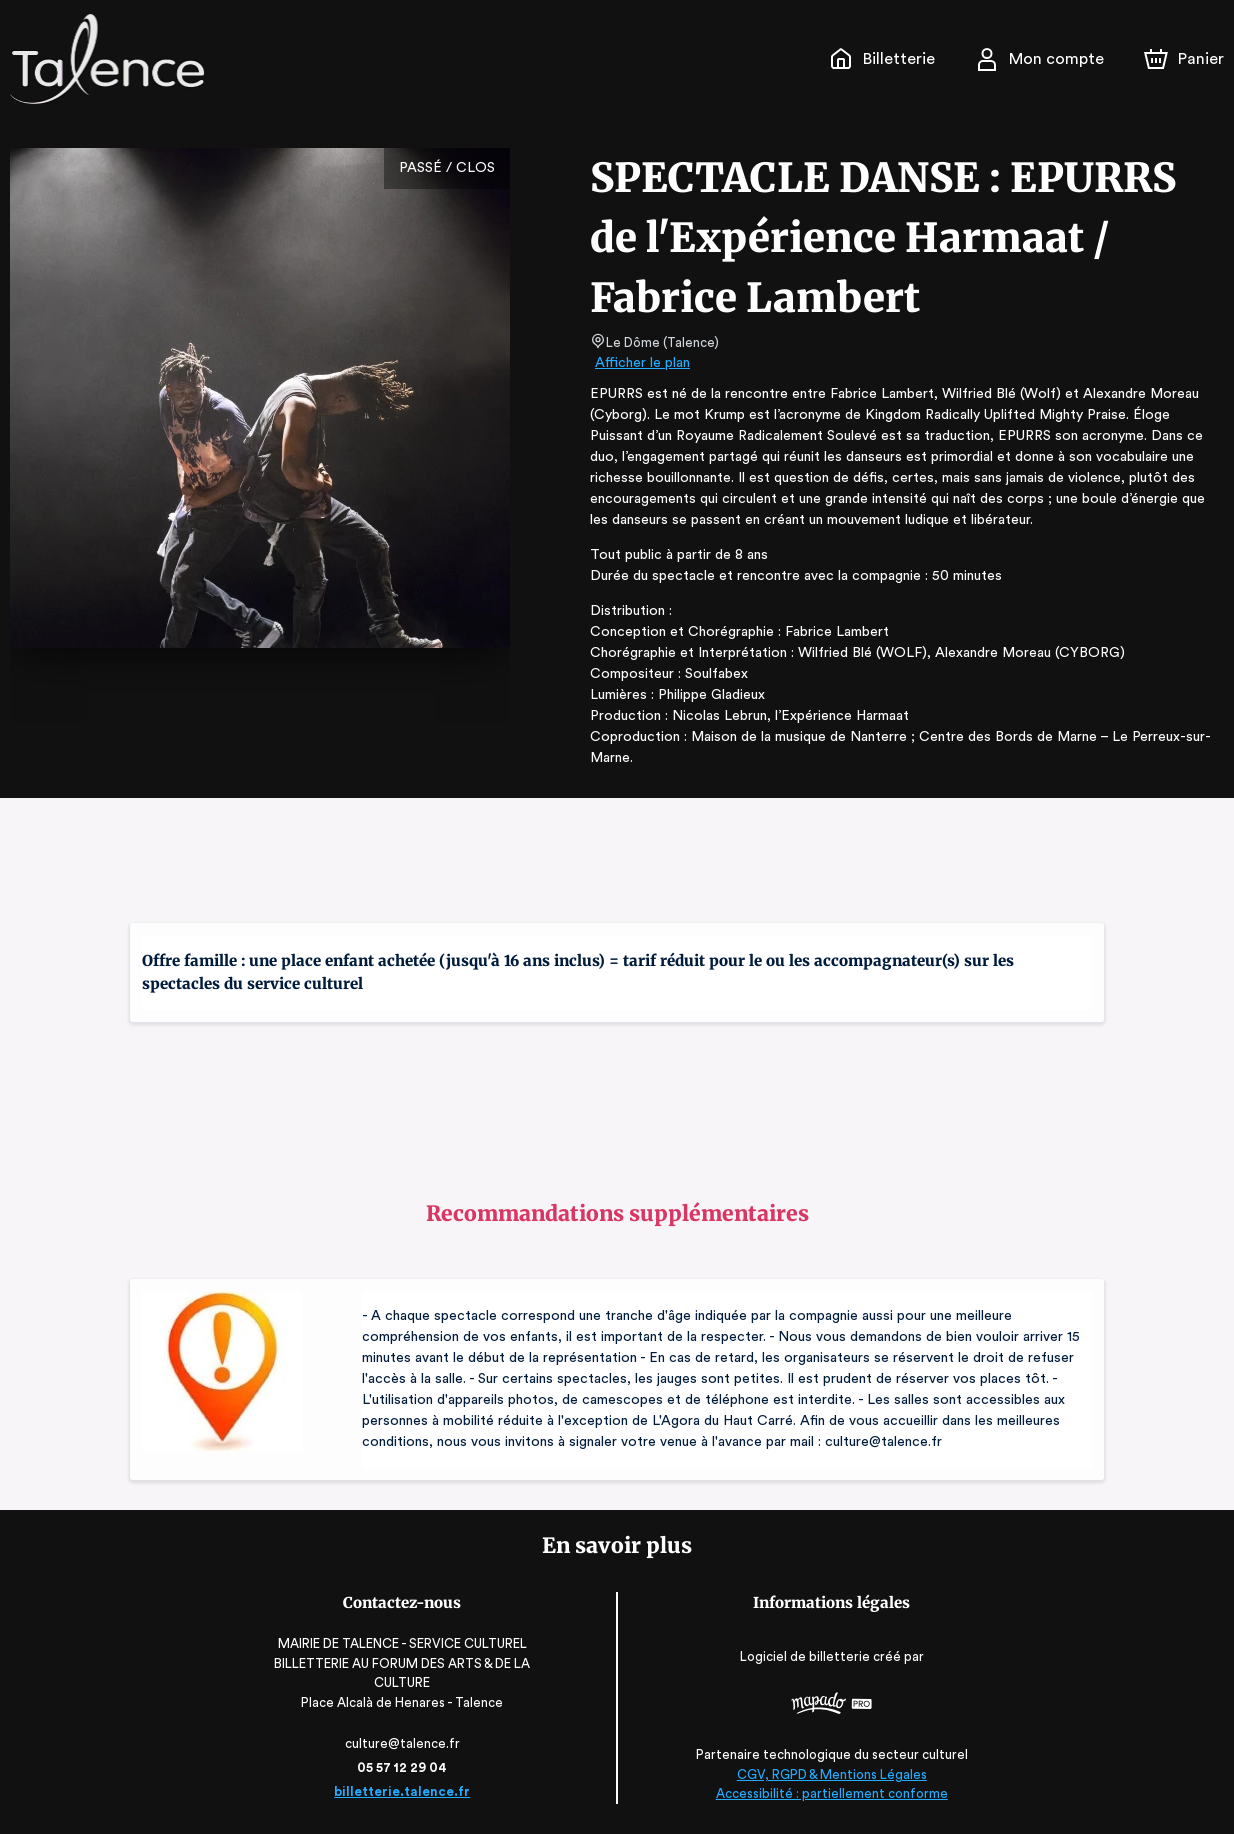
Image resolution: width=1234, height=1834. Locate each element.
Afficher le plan (641, 363)
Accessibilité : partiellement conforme (837, 1793)
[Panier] (1184, 59)
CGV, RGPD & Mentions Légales (838, 1774)
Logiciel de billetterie (812, 1655)
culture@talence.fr (397, 1743)
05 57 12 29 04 (396, 1767)
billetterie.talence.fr (396, 1791)
